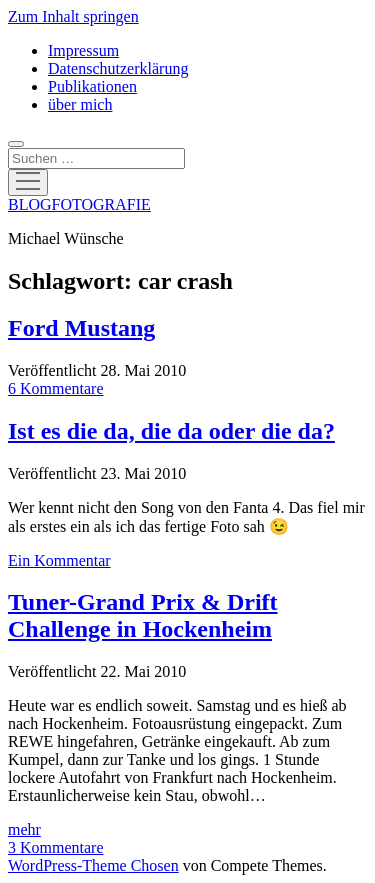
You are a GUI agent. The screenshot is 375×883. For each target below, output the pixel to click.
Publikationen (92, 86)
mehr (24, 829)
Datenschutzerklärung (118, 68)
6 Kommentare (56, 388)
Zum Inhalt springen (73, 16)
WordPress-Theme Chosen (93, 865)
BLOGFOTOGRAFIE (79, 204)
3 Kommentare (56, 847)
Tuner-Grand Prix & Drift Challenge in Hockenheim (143, 615)
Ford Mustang (81, 328)
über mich (80, 104)
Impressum (83, 50)
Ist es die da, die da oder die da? (171, 431)
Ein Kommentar (59, 560)
